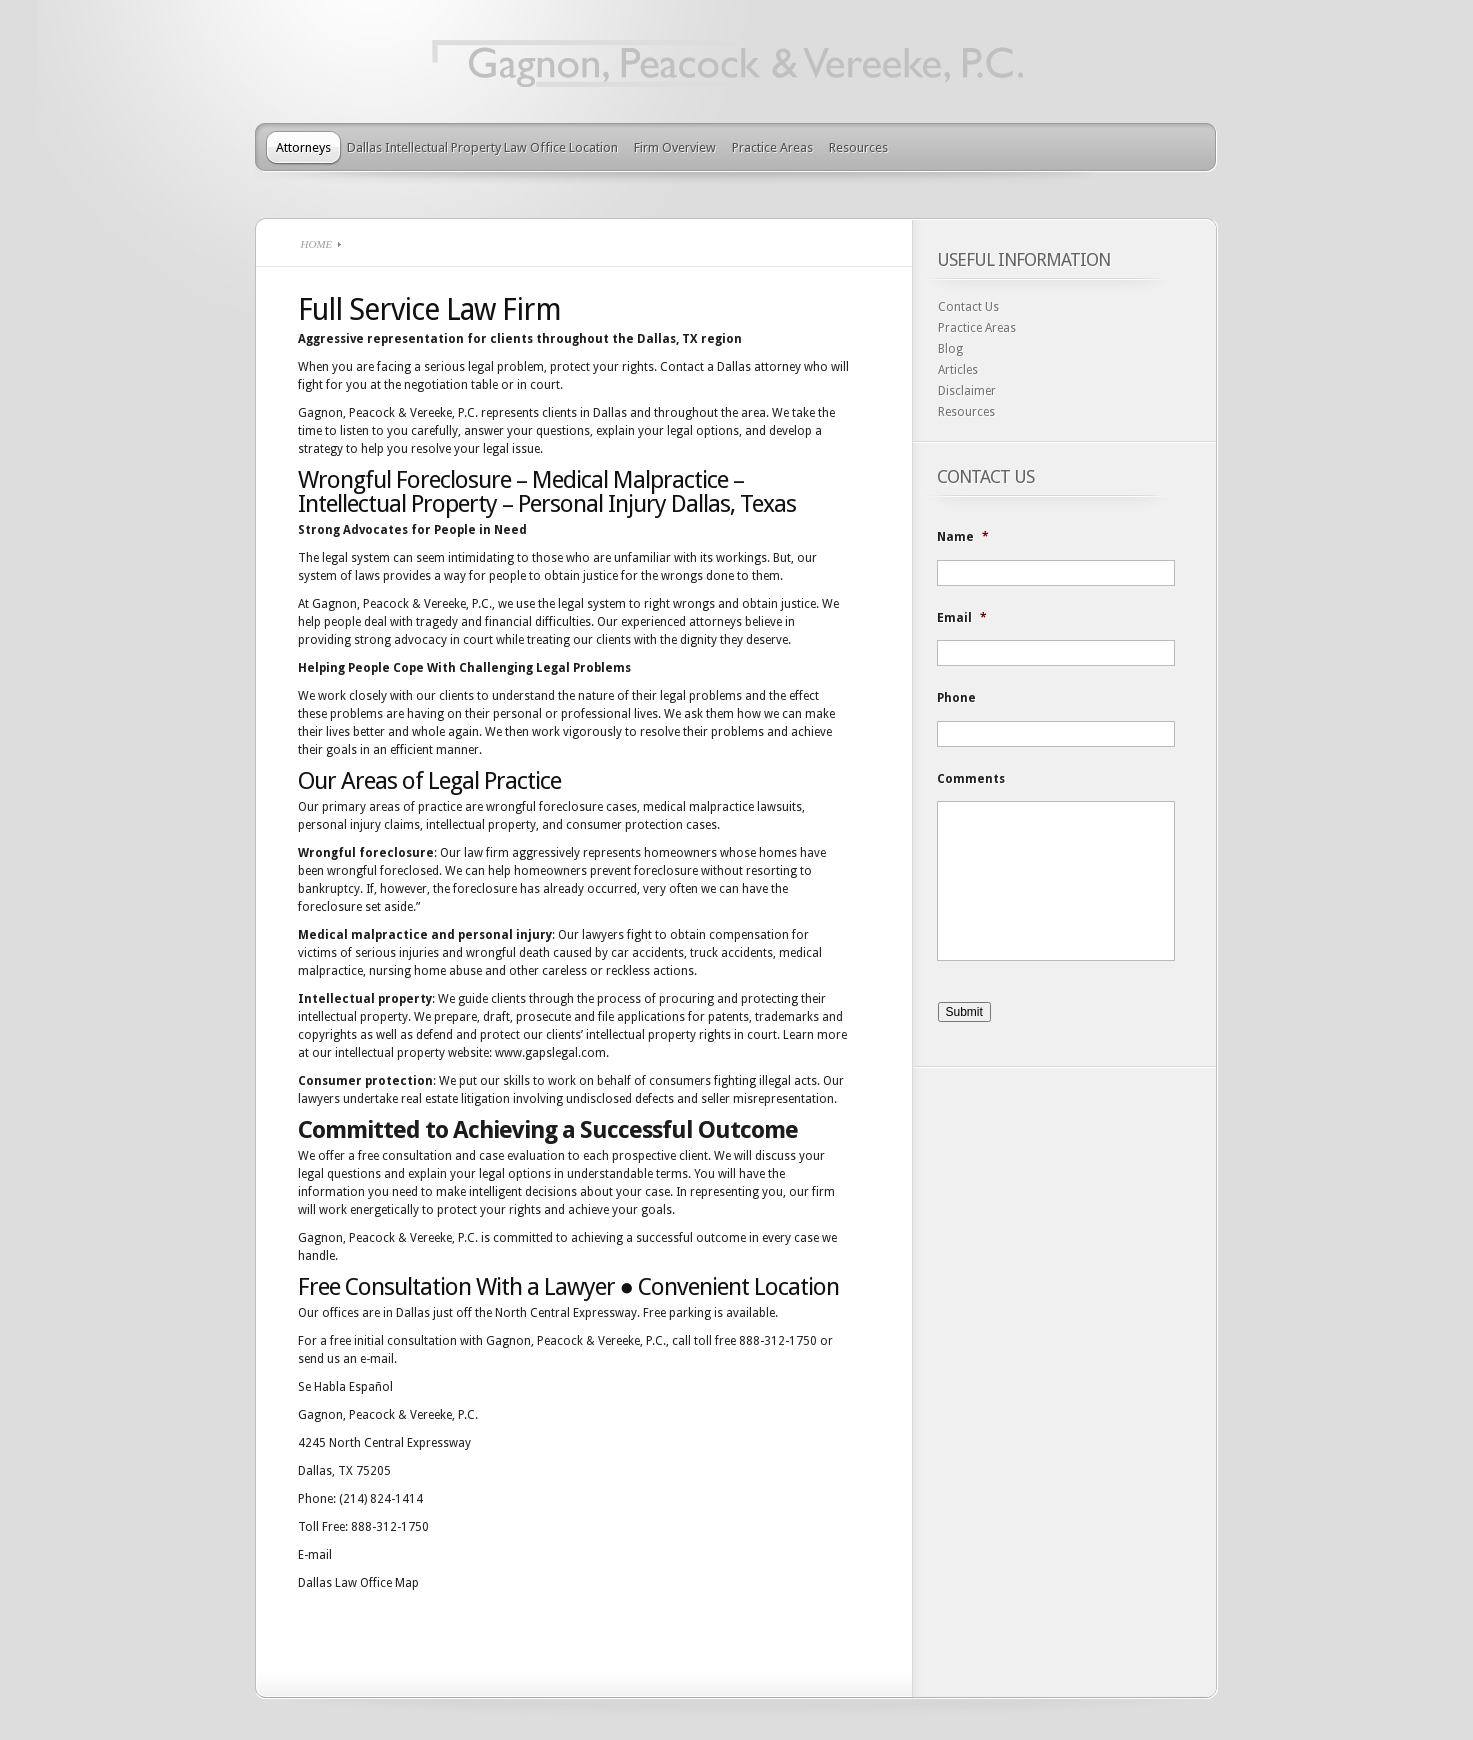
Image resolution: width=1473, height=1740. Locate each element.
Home (317, 244)
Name (963, 537)
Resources (858, 147)
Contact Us (968, 307)
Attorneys (303, 147)
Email (962, 618)
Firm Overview (675, 147)
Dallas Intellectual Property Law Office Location (482, 147)
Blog (950, 349)
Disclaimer (967, 391)
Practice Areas (772, 147)
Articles (958, 370)
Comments (971, 779)
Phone (956, 698)
